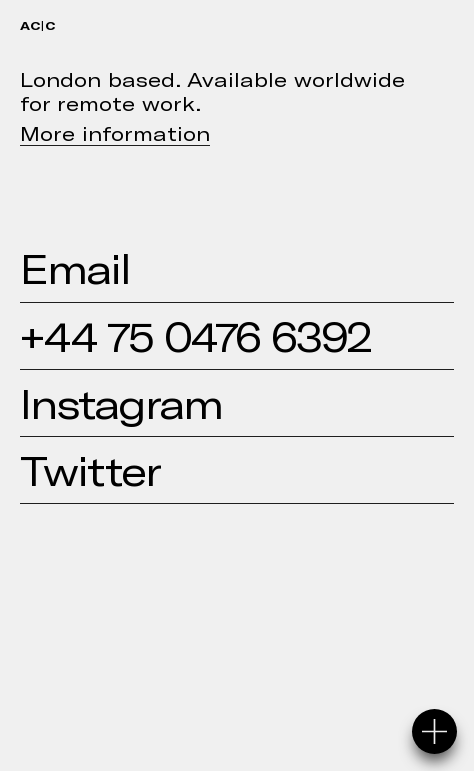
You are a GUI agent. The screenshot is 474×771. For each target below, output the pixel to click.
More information (115, 133)
